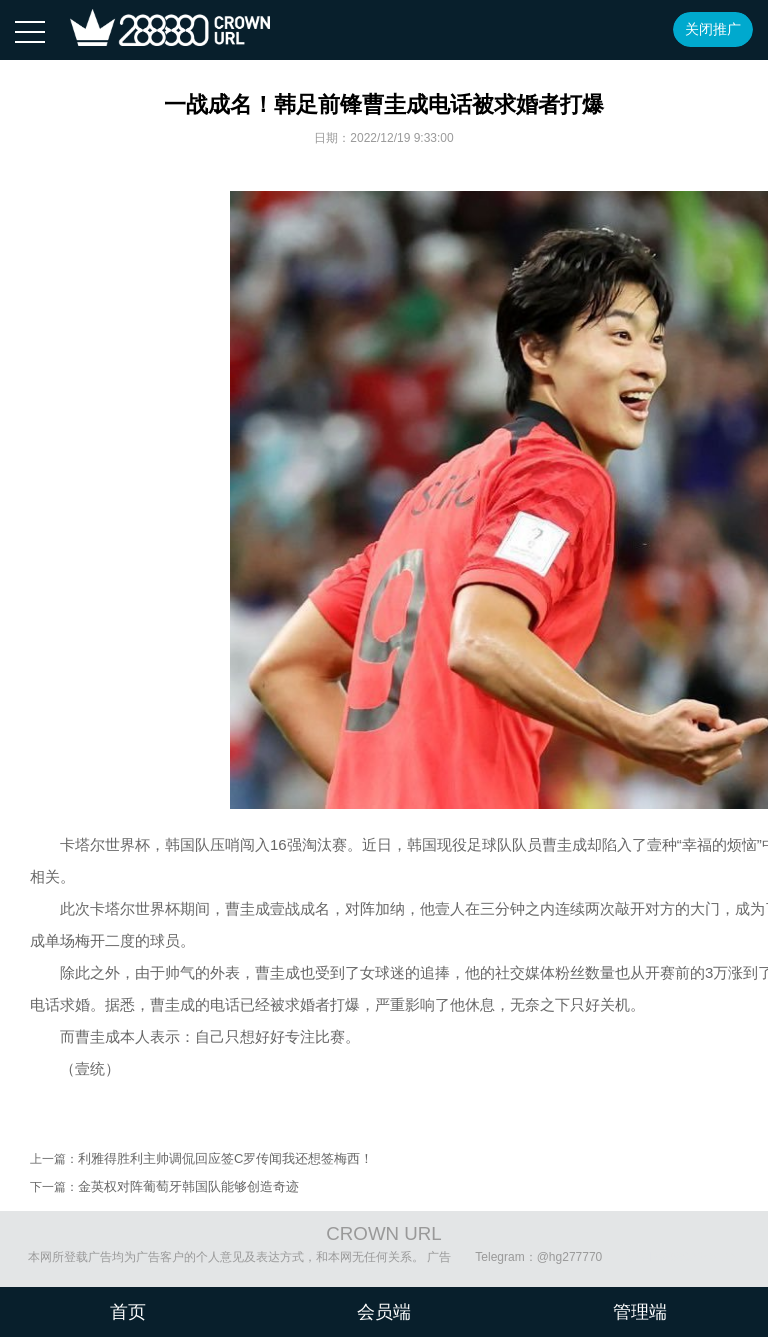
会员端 (384, 1312)
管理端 (640, 1312)
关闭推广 (713, 29)
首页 (128, 1312)
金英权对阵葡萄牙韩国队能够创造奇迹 (188, 1186)
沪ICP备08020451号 (680, 1257)
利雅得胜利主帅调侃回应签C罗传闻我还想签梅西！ (225, 1158)
